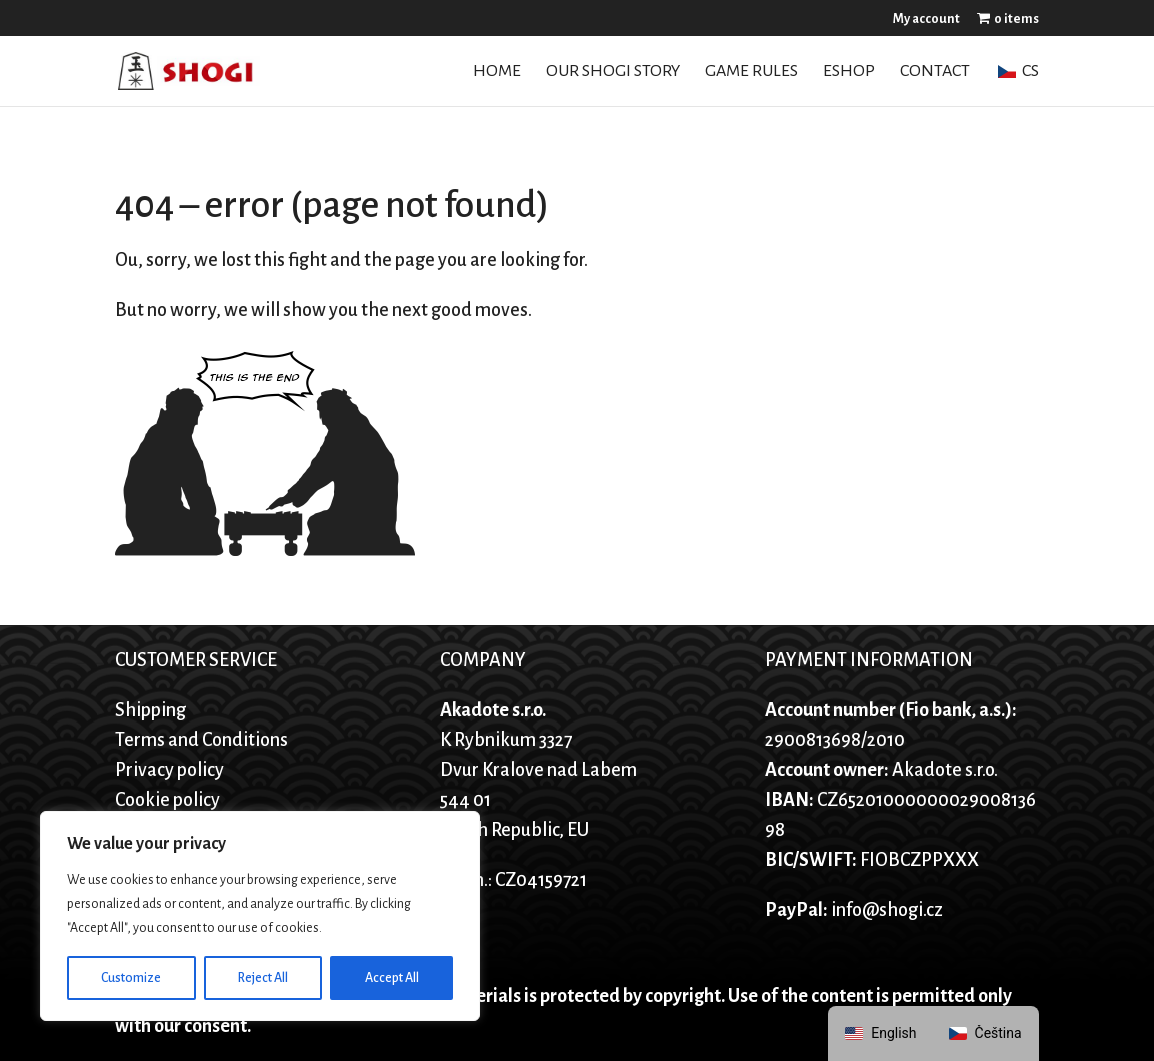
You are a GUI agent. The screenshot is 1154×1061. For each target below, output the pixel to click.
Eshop (849, 72)
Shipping (150, 710)
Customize (131, 978)
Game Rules (751, 72)
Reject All (263, 978)
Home (497, 72)
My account (926, 19)
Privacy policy (169, 770)
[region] (260, 916)
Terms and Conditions (201, 740)
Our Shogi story (613, 72)
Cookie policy (167, 800)
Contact (935, 72)
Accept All (392, 978)
